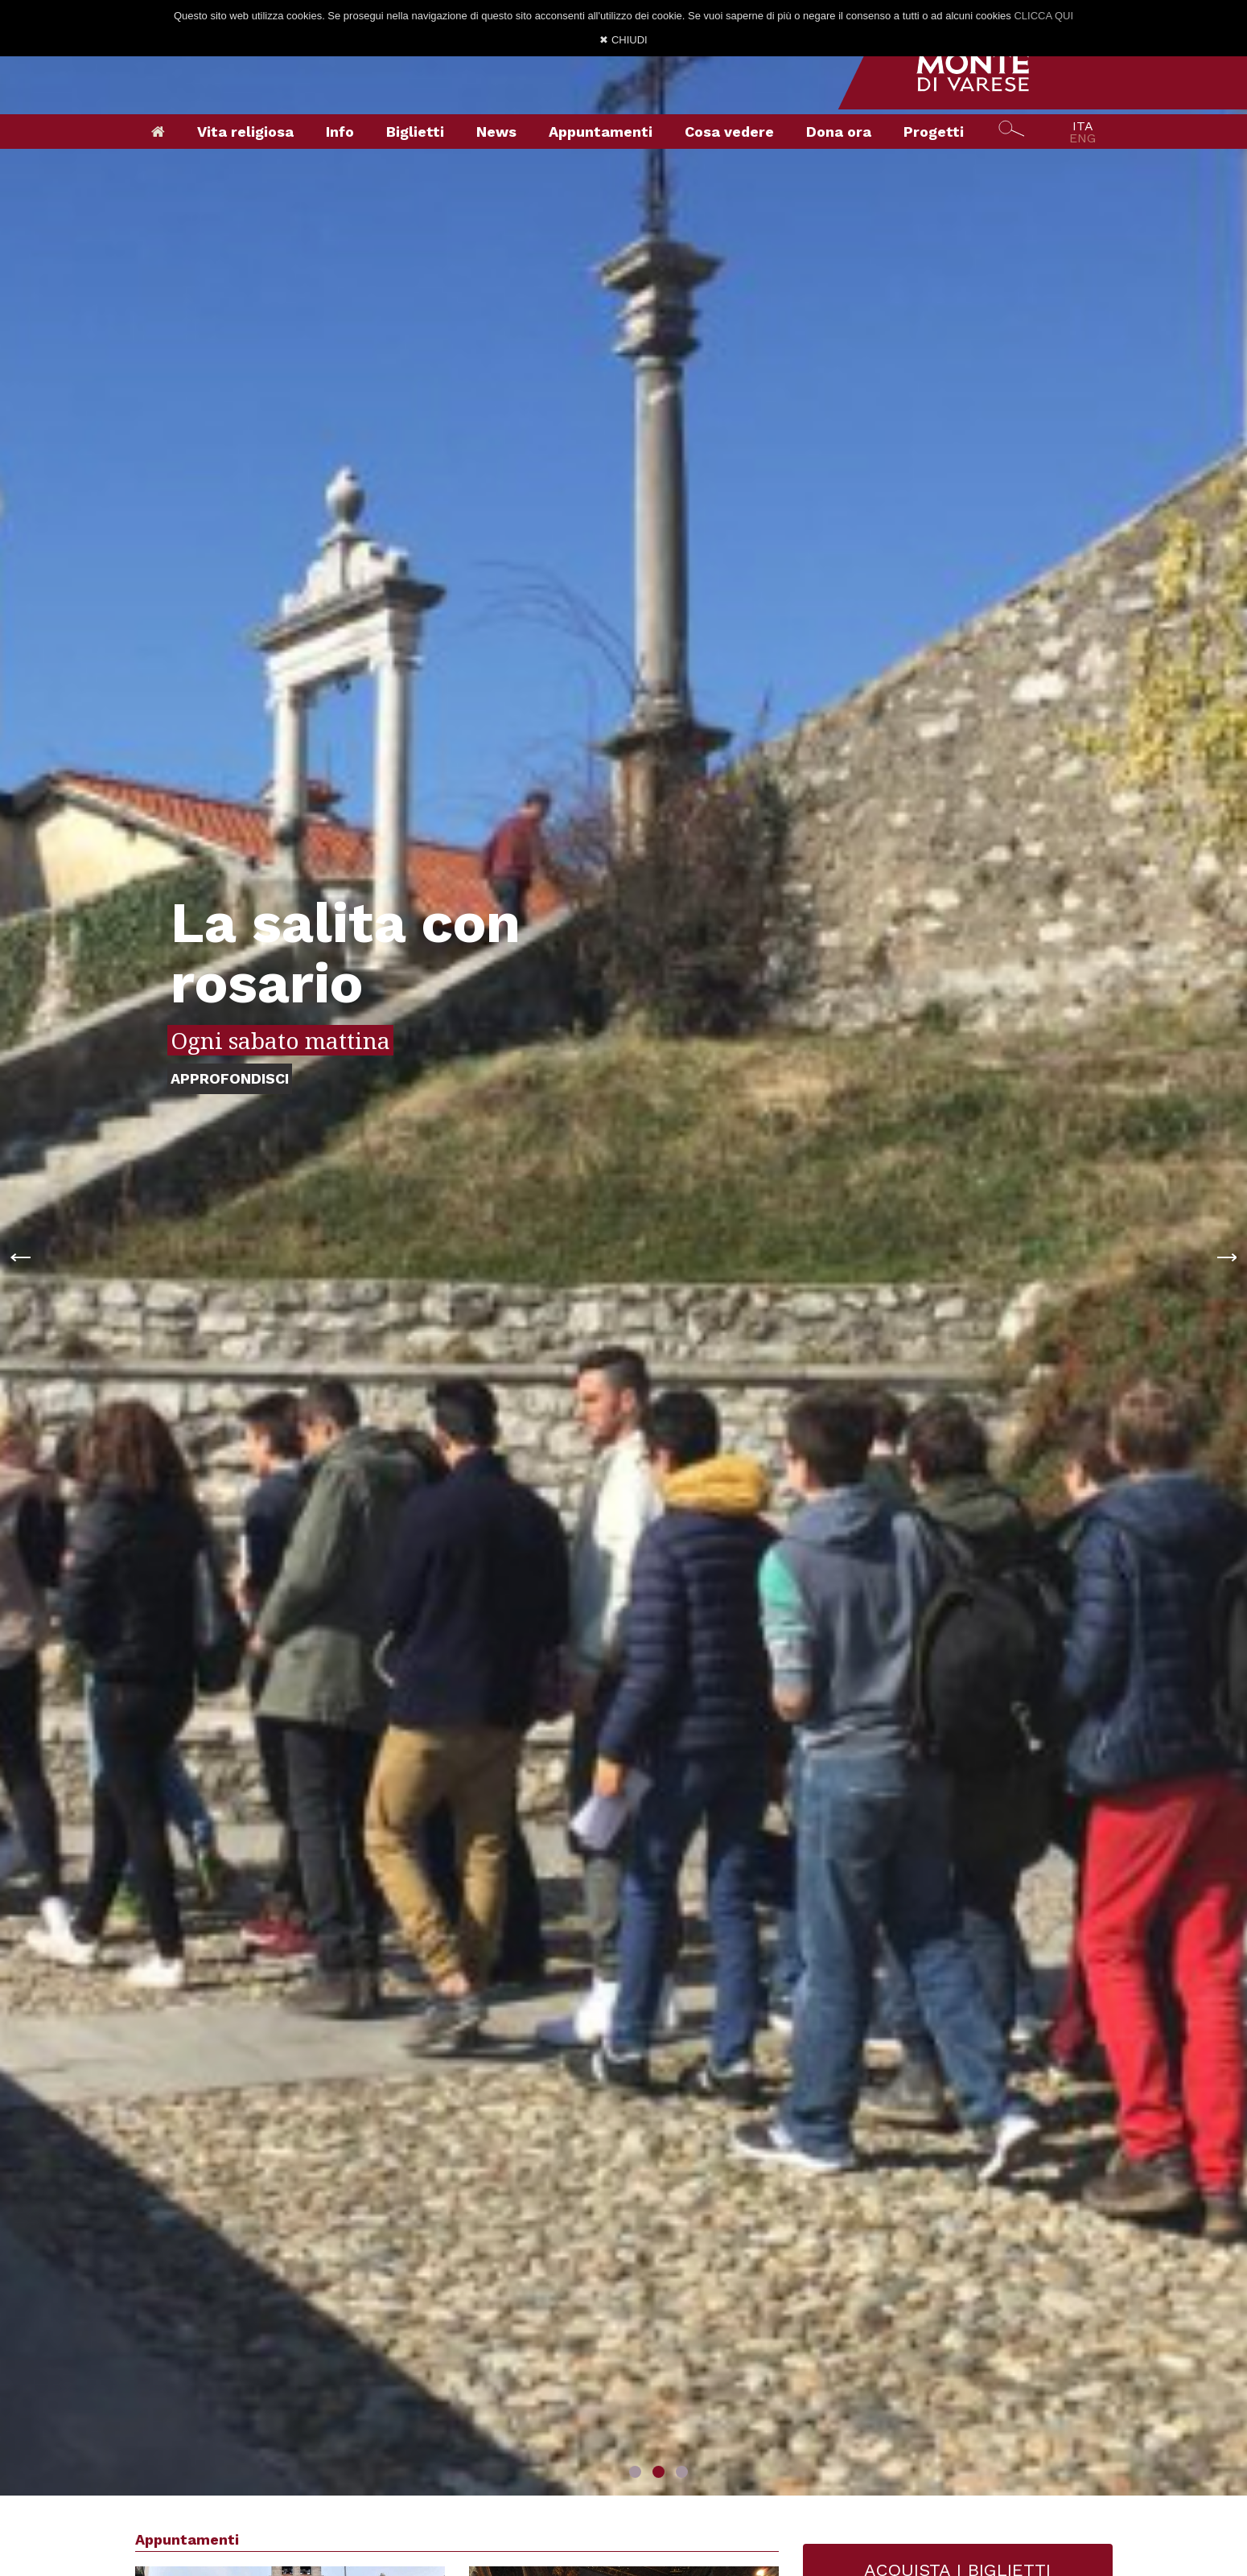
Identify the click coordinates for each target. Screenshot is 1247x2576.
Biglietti (415, 131)
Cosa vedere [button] (729, 131)
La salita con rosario (346, 953)
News (496, 131)
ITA (1082, 126)
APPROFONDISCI (230, 1078)
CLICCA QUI (1043, 16)
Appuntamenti (600, 131)
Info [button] (340, 131)
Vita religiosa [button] (245, 131)
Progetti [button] (933, 131)
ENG (1082, 138)
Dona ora (838, 131)
